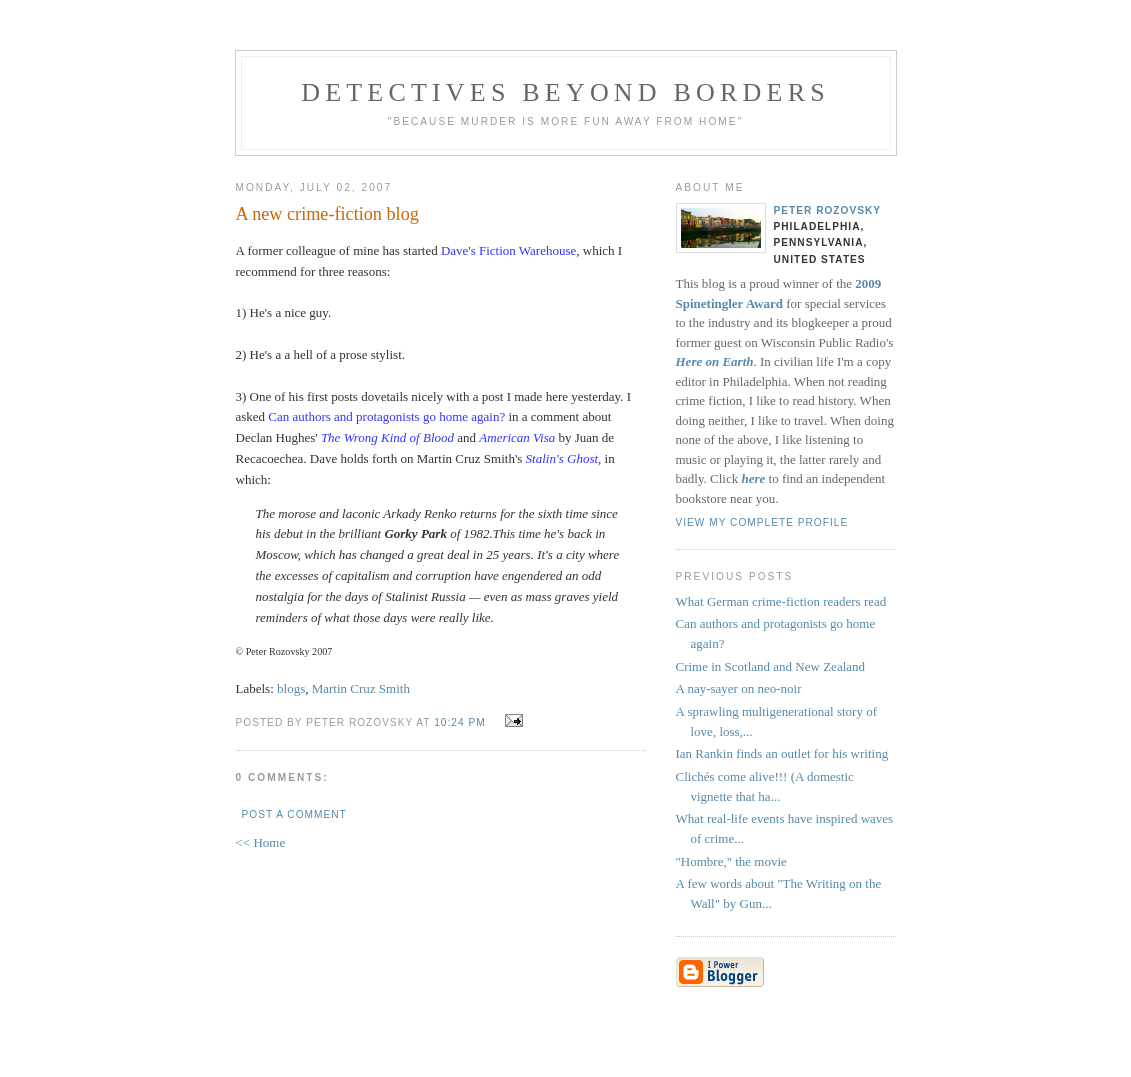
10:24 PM (459, 722)
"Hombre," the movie (731, 861)
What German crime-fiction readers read (781, 601)
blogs (291, 688)
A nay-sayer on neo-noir (739, 688)
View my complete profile (762, 522)
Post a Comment (294, 814)
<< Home (261, 842)
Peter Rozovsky (828, 210)
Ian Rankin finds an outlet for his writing (782, 753)
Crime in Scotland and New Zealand (771, 666)
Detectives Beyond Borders (565, 92)
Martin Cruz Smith (361, 688)
